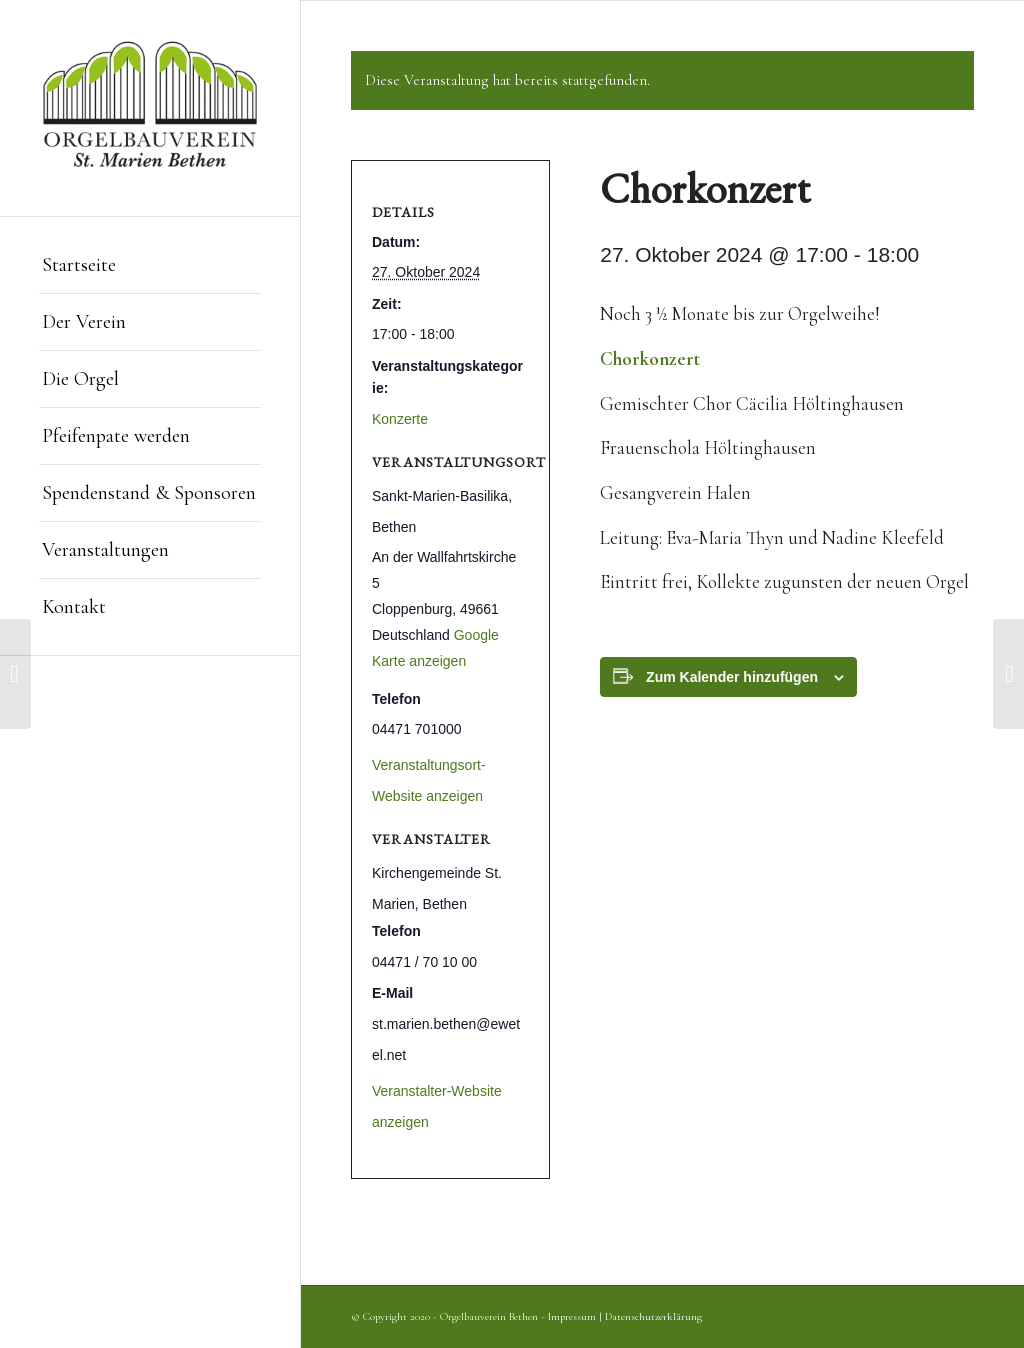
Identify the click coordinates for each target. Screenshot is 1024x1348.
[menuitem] (150, 265)
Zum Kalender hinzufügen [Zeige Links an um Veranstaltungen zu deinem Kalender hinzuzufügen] (732, 677)
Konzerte (400, 419)
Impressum (572, 1316)
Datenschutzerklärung (653, 1316)
